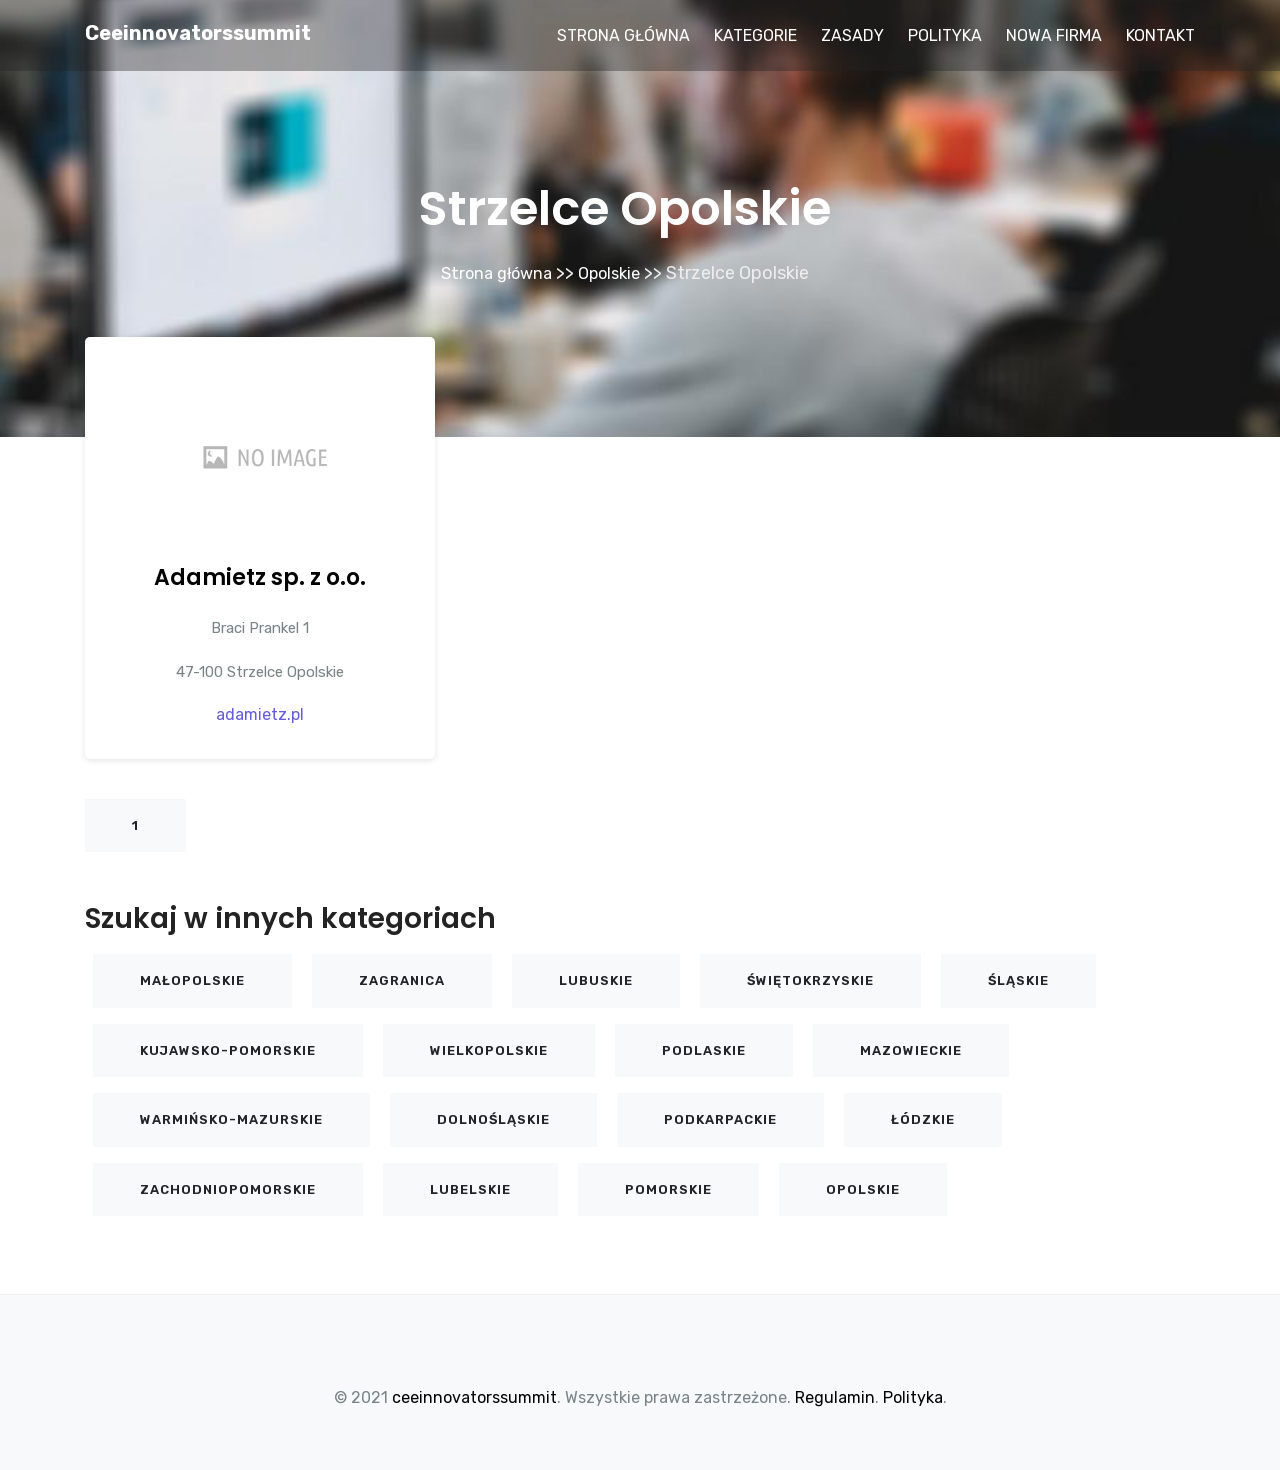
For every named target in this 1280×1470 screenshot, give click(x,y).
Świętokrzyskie (810, 979)
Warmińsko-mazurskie (231, 1118)
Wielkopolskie (489, 1049)
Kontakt (1160, 35)
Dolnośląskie (493, 1118)
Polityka (945, 35)
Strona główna (623, 35)
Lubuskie (596, 979)
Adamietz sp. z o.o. (260, 576)
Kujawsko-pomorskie (228, 1049)
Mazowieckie (911, 1049)
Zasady (852, 35)
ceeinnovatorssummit (198, 33)
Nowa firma (1054, 35)
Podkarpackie (720, 1118)
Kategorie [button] (755, 35)
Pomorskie (668, 1188)
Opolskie (614, 273)
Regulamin (835, 1396)
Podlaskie (704, 1049)
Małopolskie (192, 979)
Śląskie (1018, 979)
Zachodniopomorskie (228, 1188)
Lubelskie (470, 1188)
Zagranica (402, 979)
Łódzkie (923, 1118)
